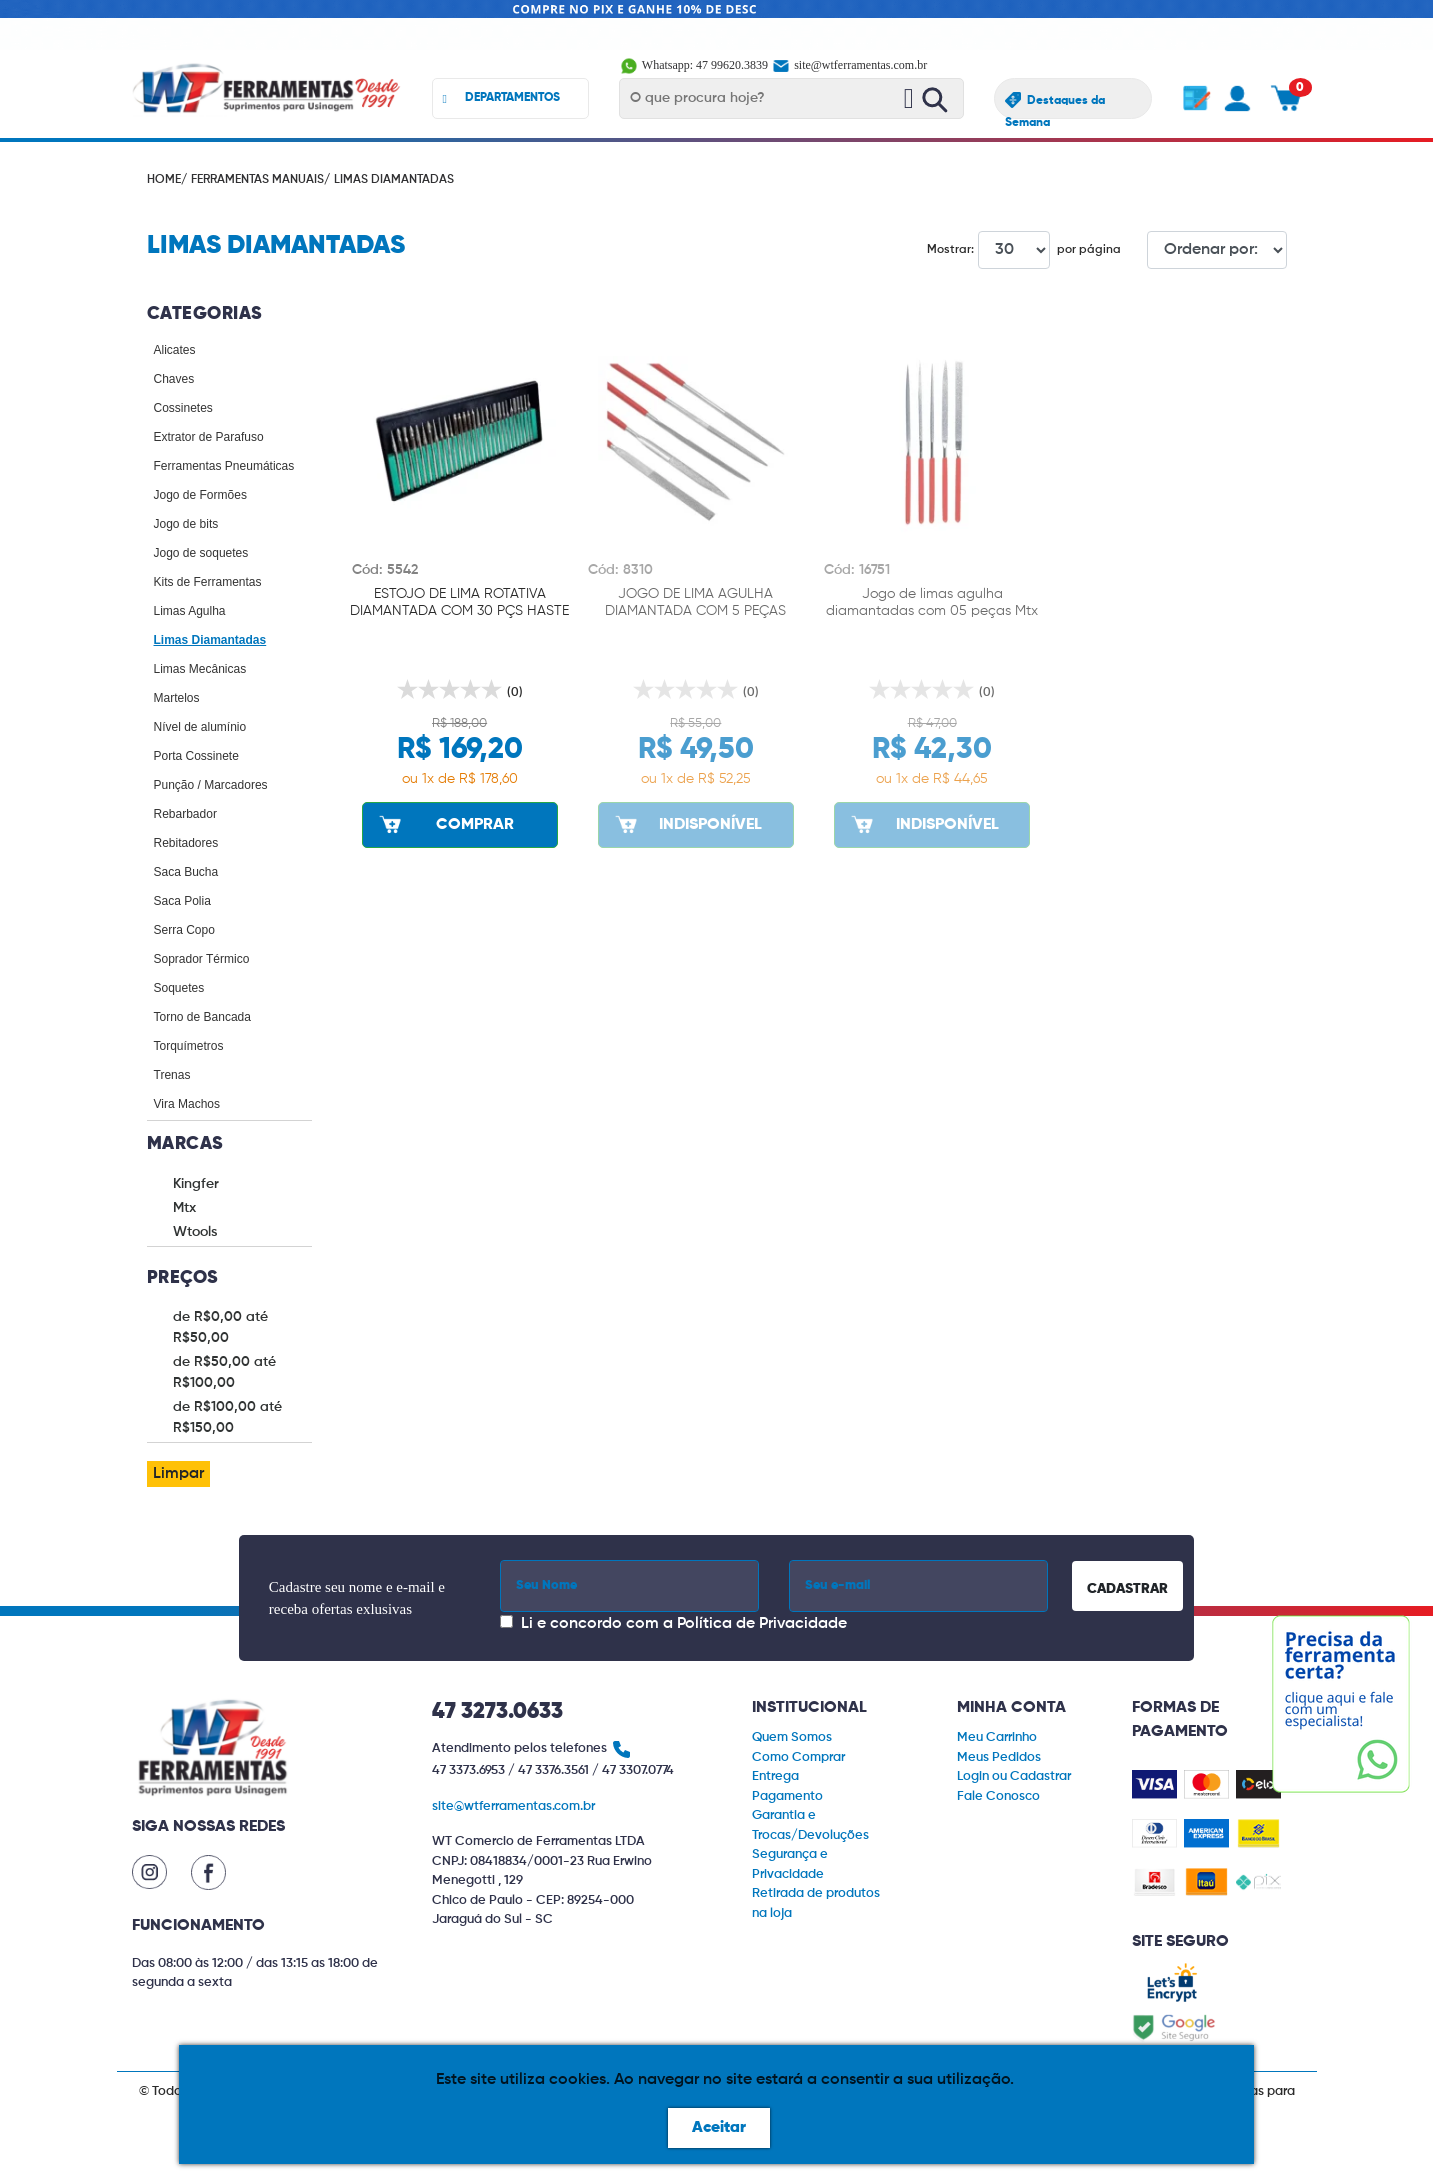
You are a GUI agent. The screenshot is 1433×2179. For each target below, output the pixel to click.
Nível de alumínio (200, 727)
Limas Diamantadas (210, 640)
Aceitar (719, 2128)
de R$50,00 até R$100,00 (224, 1372)
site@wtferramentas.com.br (849, 65)
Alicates (175, 350)
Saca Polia (182, 901)
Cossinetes (183, 408)
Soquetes (179, 988)
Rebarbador (185, 814)
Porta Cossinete (196, 756)
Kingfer (196, 1184)
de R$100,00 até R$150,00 (227, 1417)
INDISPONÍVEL (687, 824)
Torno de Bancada (202, 1017)
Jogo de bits (186, 524)
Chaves (174, 379)
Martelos (177, 698)
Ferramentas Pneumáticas (224, 466)
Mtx (184, 1208)
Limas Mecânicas (200, 669)
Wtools (195, 1232)
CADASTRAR (1127, 1589)
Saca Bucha (186, 872)
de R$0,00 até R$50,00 (220, 1327)
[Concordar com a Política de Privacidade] (506, 1621)
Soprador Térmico (202, 959)
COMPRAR (444, 824)
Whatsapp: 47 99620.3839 (695, 65)
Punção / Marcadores (211, 785)
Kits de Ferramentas (208, 582)
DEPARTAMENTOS (501, 98)
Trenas (172, 1075)
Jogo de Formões (200, 495)
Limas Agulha (190, 611)
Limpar (178, 1474)
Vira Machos (187, 1104)
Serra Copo (184, 930)
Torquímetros (189, 1046)
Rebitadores (186, 843)
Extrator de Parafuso (209, 437)
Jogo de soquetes (201, 553)
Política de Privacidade (762, 1624)
